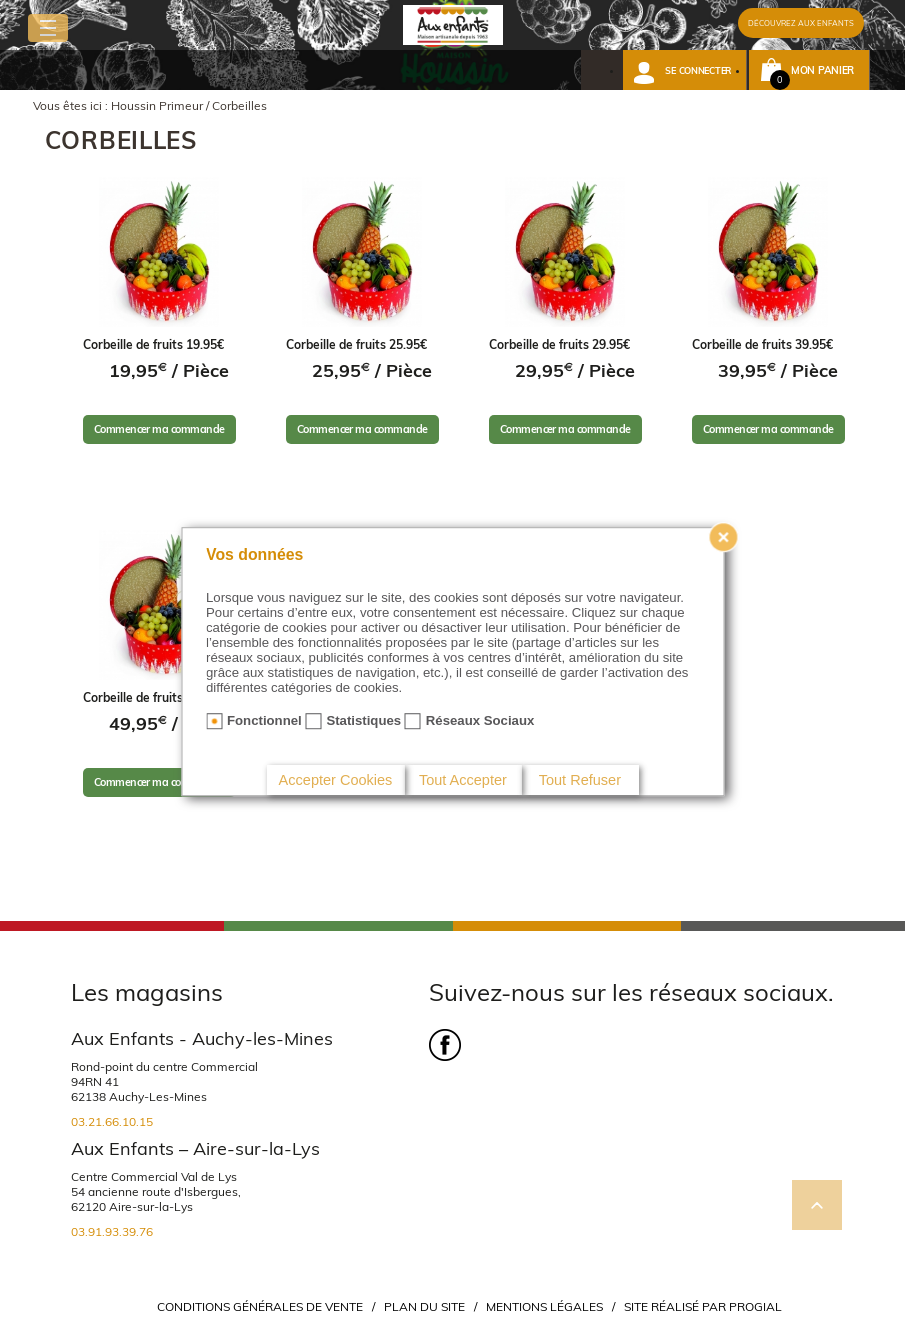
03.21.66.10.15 (112, 1121)
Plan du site (424, 1306)
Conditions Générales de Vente (260, 1306)
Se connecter (698, 70)
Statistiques (363, 720)
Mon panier (822, 70)
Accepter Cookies (336, 780)
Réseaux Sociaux (480, 720)
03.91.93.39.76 (112, 1231)
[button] (684, 70)
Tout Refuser (580, 780)
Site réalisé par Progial (703, 1306)
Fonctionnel (264, 720)
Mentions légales (544, 1306)
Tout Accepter (463, 780)
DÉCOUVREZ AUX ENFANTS (801, 23)
